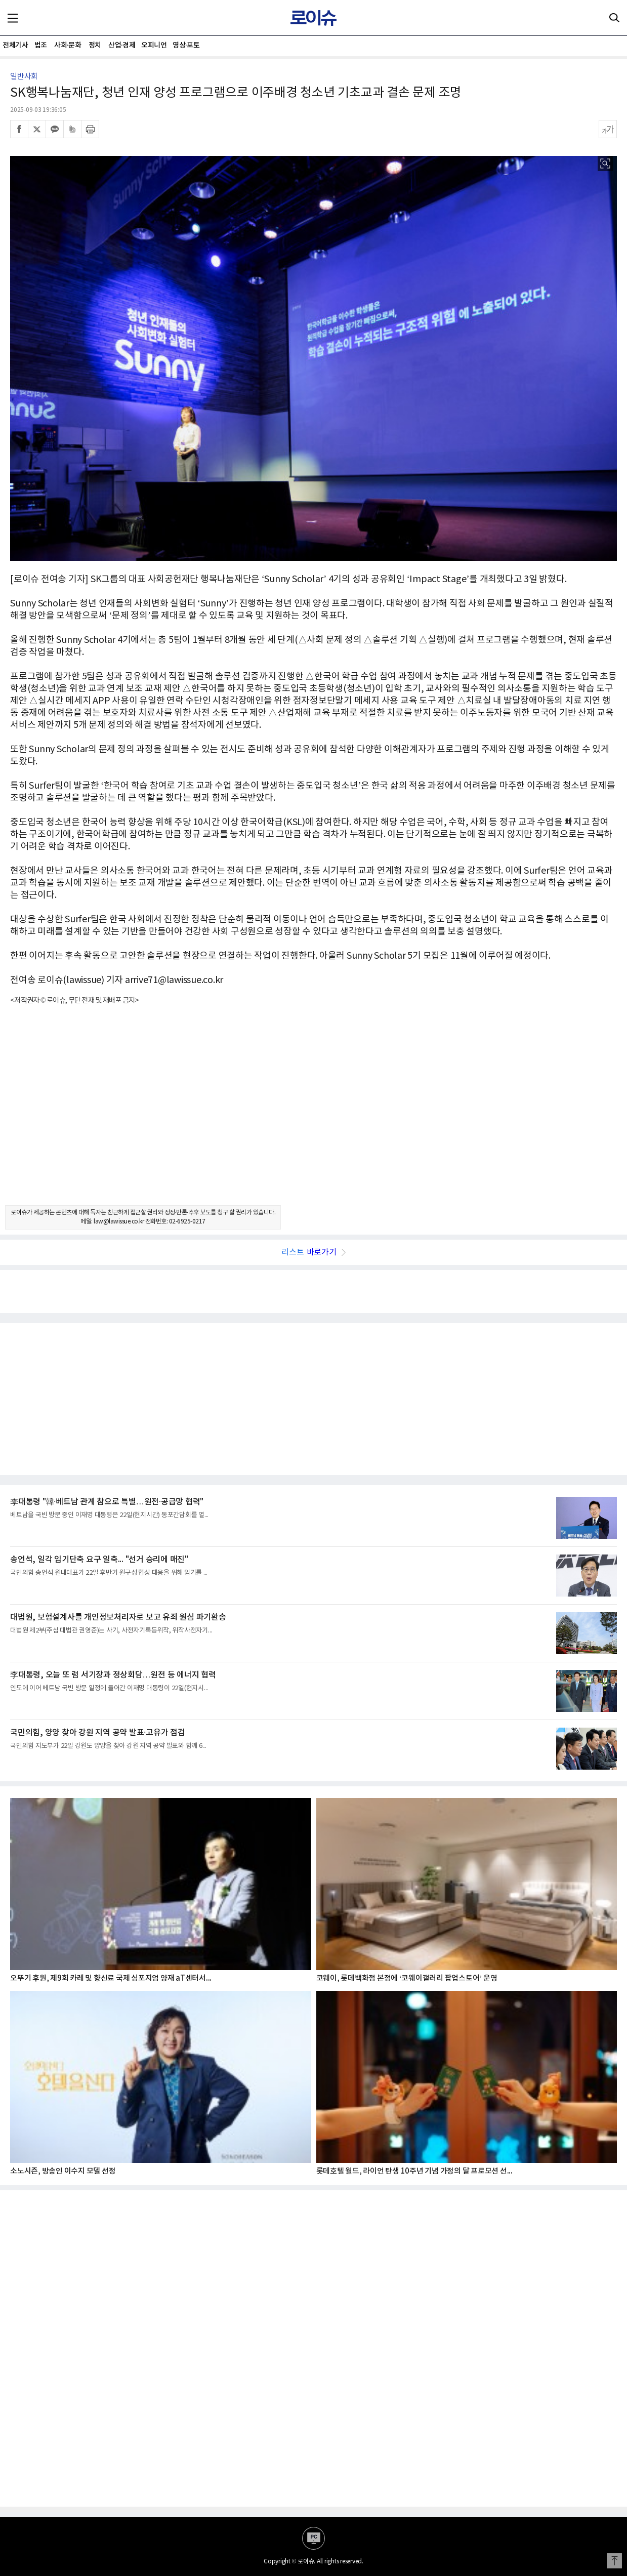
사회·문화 (67, 45)
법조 (40, 45)
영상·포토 (186, 45)
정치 (95, 45)
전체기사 (15, 45)
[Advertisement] (313, 1114)
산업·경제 (121, 45)
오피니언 (153, 45)
